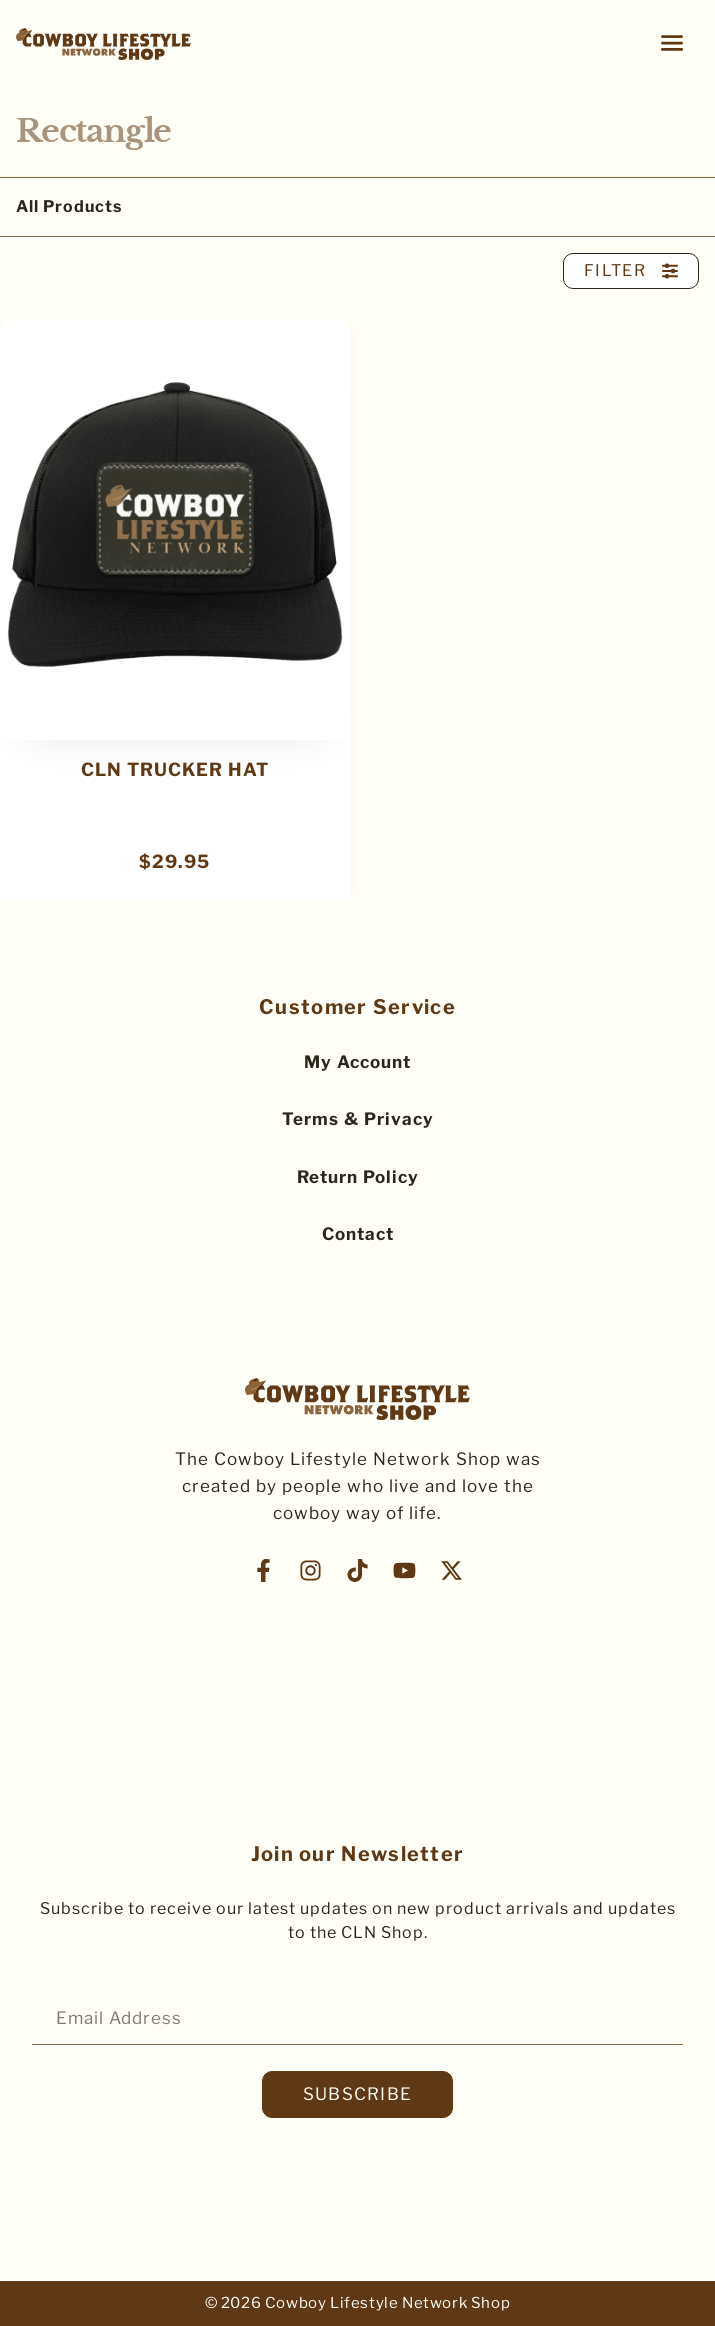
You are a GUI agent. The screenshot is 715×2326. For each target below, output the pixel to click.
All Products (69, 206)
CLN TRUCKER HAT (175, 769)
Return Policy (358, 1177)
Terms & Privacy (358, 1119)
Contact (358, 1234)
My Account (357, 1062)
